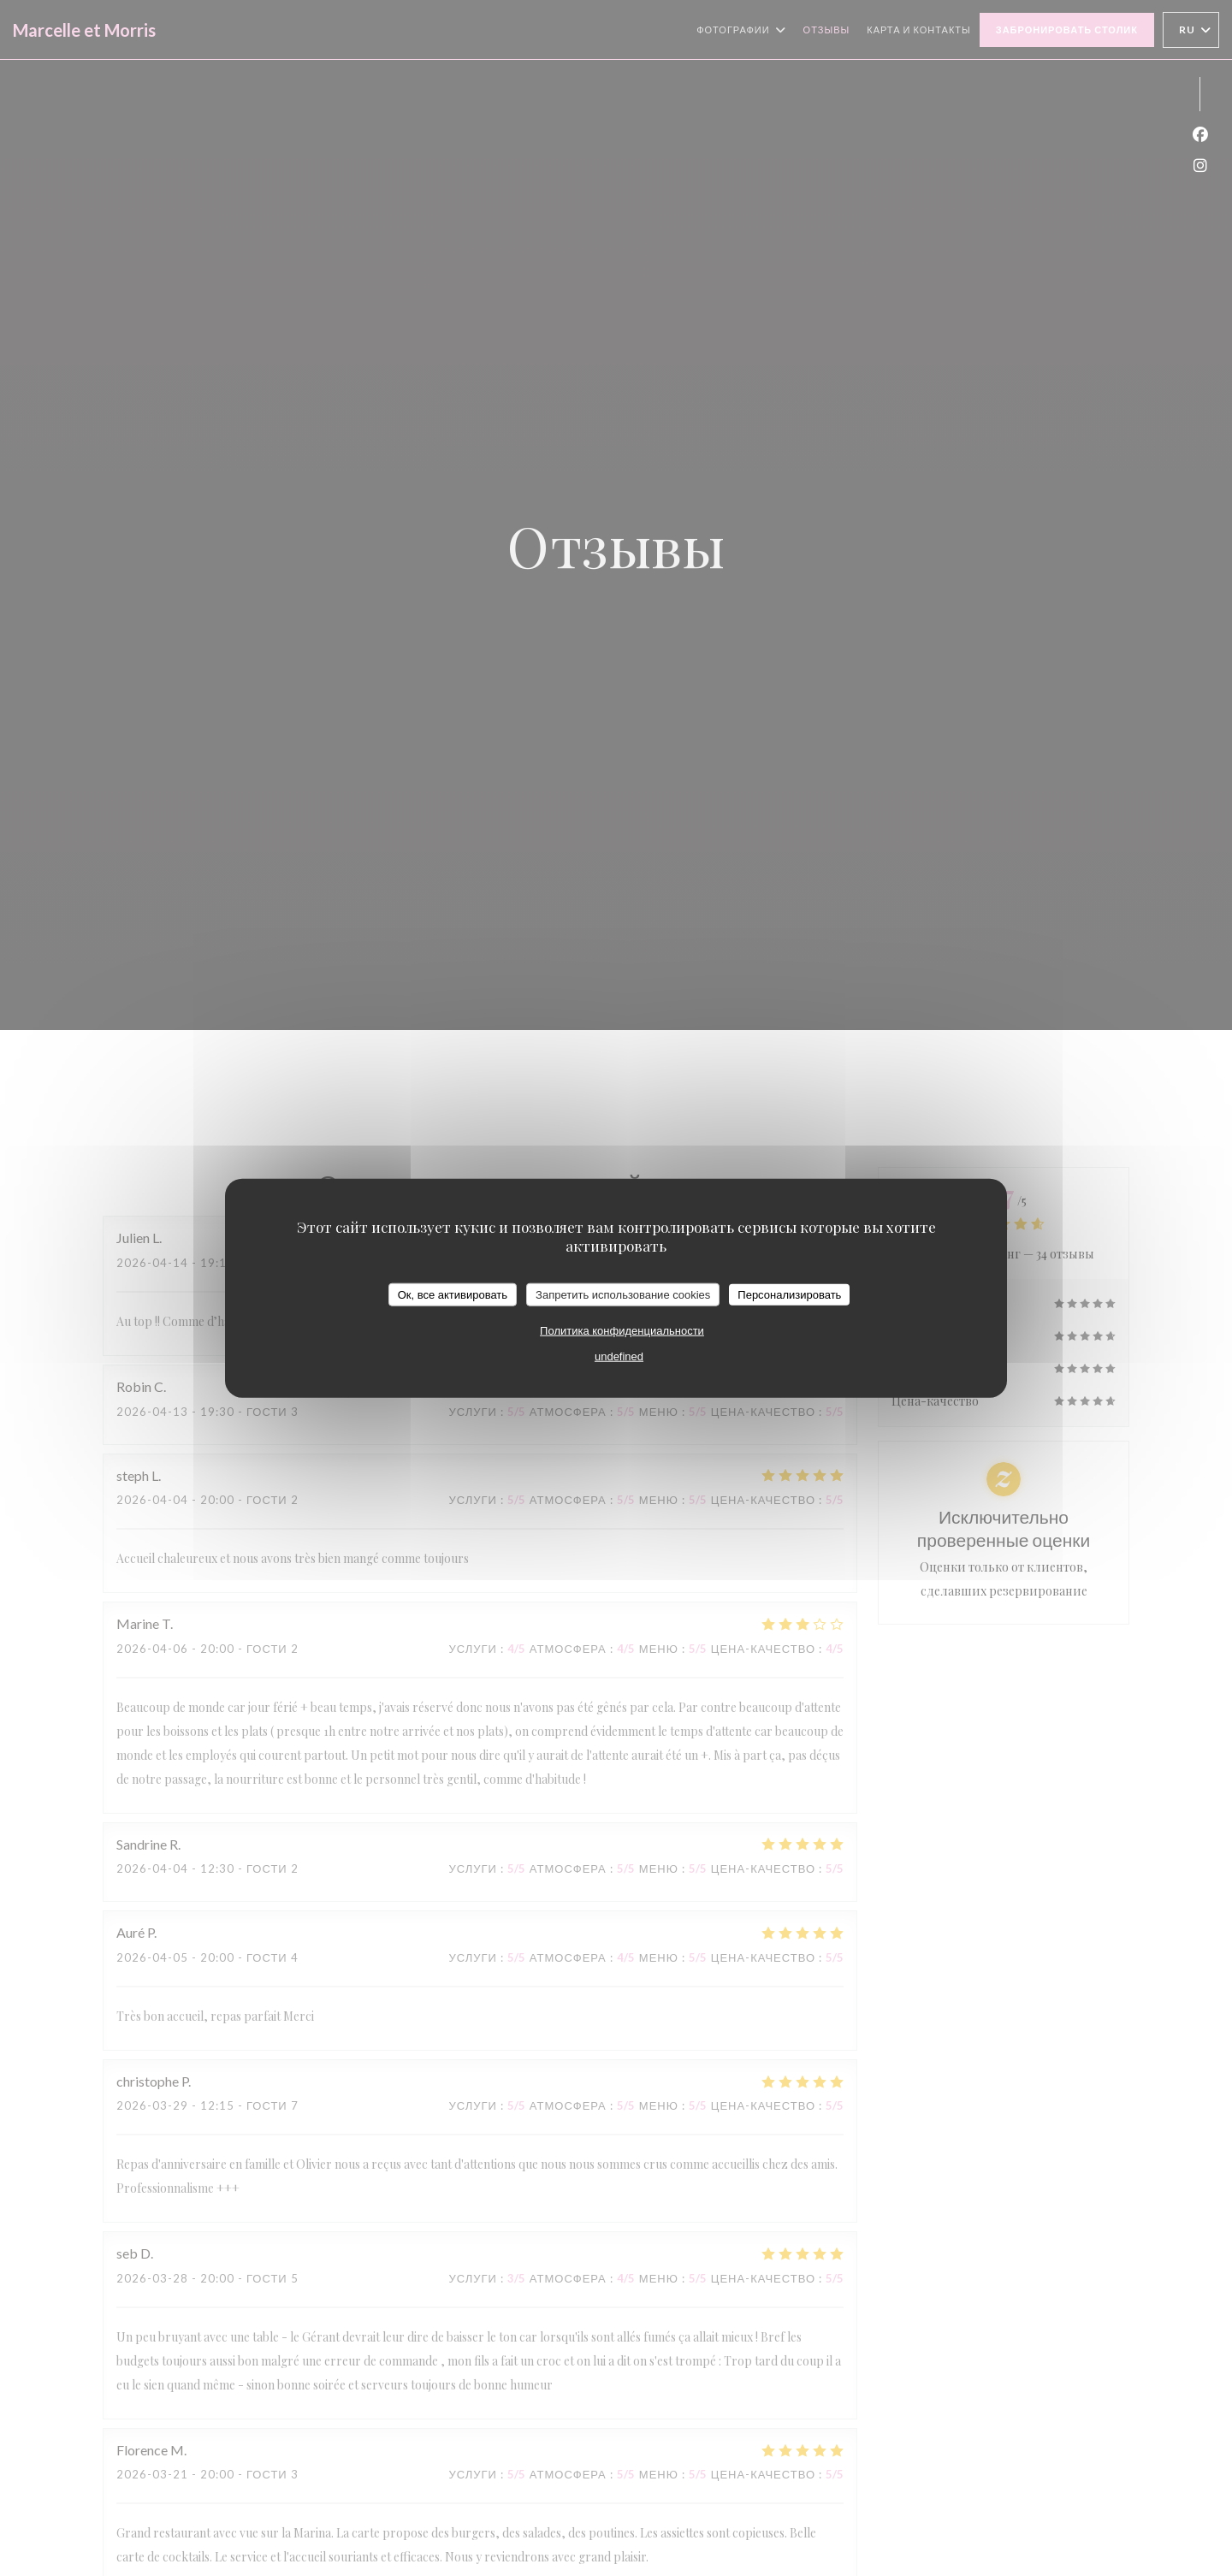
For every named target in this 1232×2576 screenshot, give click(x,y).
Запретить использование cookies (623, 1294)
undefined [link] (619, 1356)
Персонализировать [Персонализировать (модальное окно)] (789, 1294)
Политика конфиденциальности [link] (622, 1330)
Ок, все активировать (452, 1294)
